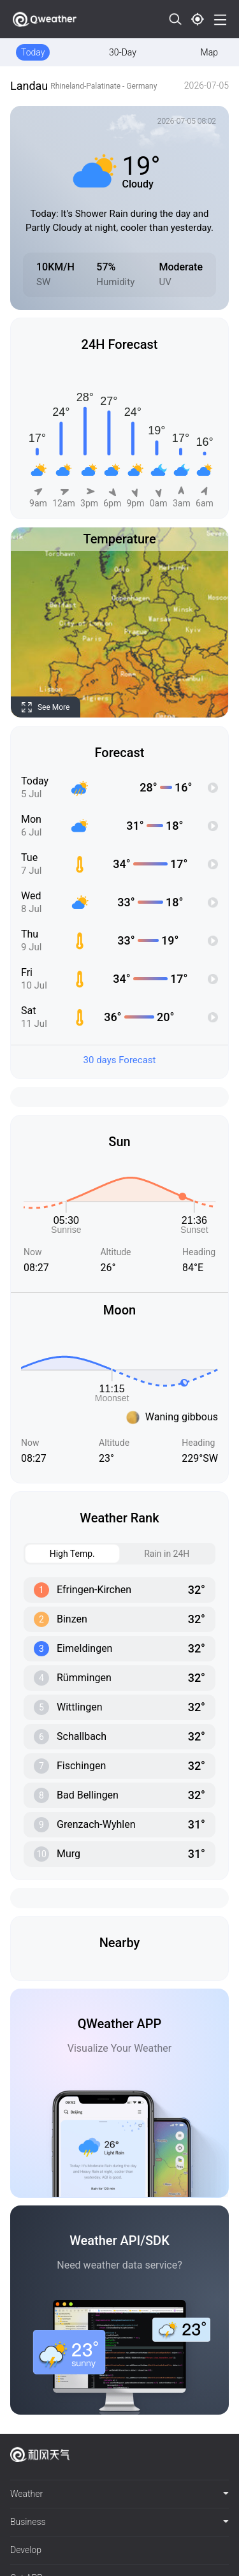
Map (209, 52)
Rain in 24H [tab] (155, 1554)
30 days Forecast (119, 1060)
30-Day (122, 52)
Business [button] (119, 2522)
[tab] (119, 2494)
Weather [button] (119, 2494)
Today (33, 52)
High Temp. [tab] (60, 1554)
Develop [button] (25, 2550)
